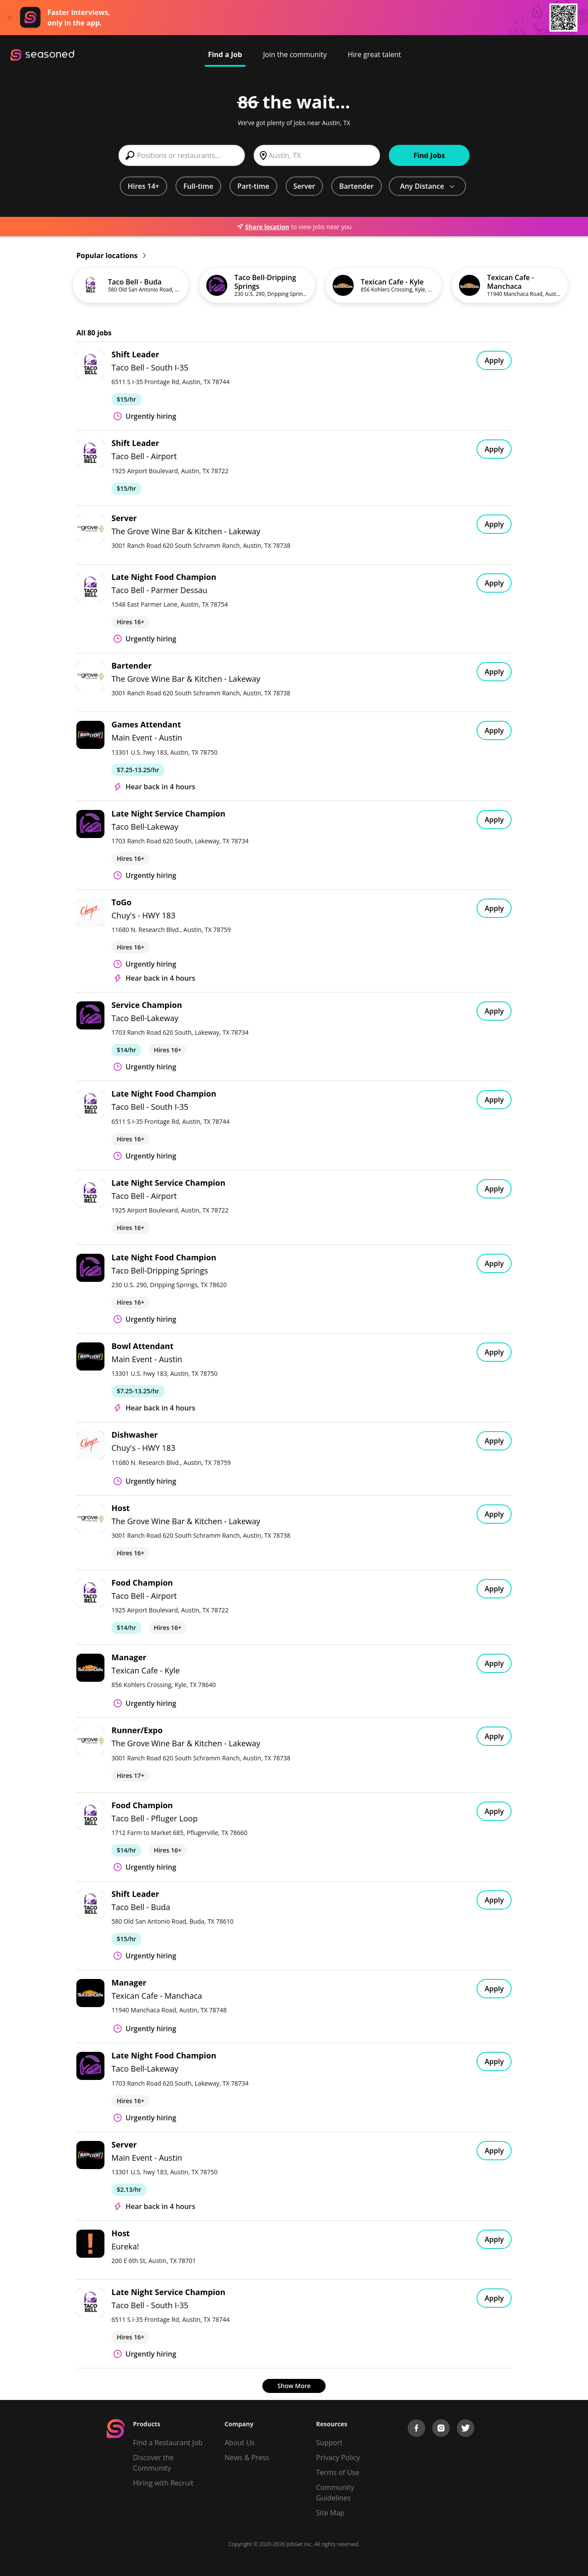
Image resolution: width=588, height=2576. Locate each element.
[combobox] (181, 155)
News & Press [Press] (247, 2457)
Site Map (330, 2513)
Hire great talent (374, 54)
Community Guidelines (335, 2492)
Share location (263, 227)
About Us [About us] (240, 2442)
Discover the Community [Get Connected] (153, 2463)
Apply (494, 360)
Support (329, 2442)
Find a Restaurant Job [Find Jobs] (168, 2442)
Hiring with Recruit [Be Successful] (163, 2483)
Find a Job (225, 54)
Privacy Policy (338, 2457)
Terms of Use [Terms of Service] (337, 2472)
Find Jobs (429, 155)
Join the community (295, 54)
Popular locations (111, 255)
